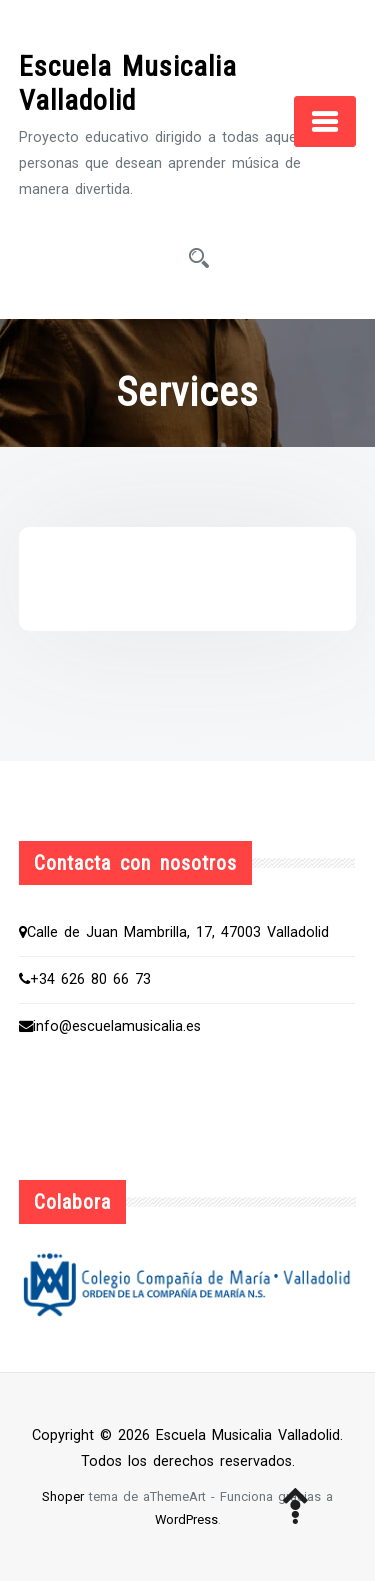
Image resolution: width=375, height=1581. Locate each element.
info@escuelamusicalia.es (110, 1026)
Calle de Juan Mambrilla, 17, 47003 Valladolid (174, 932)
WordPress (186, 1519)
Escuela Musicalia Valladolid (128, 83)
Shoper (63, 1496)
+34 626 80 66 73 (85, 979)
